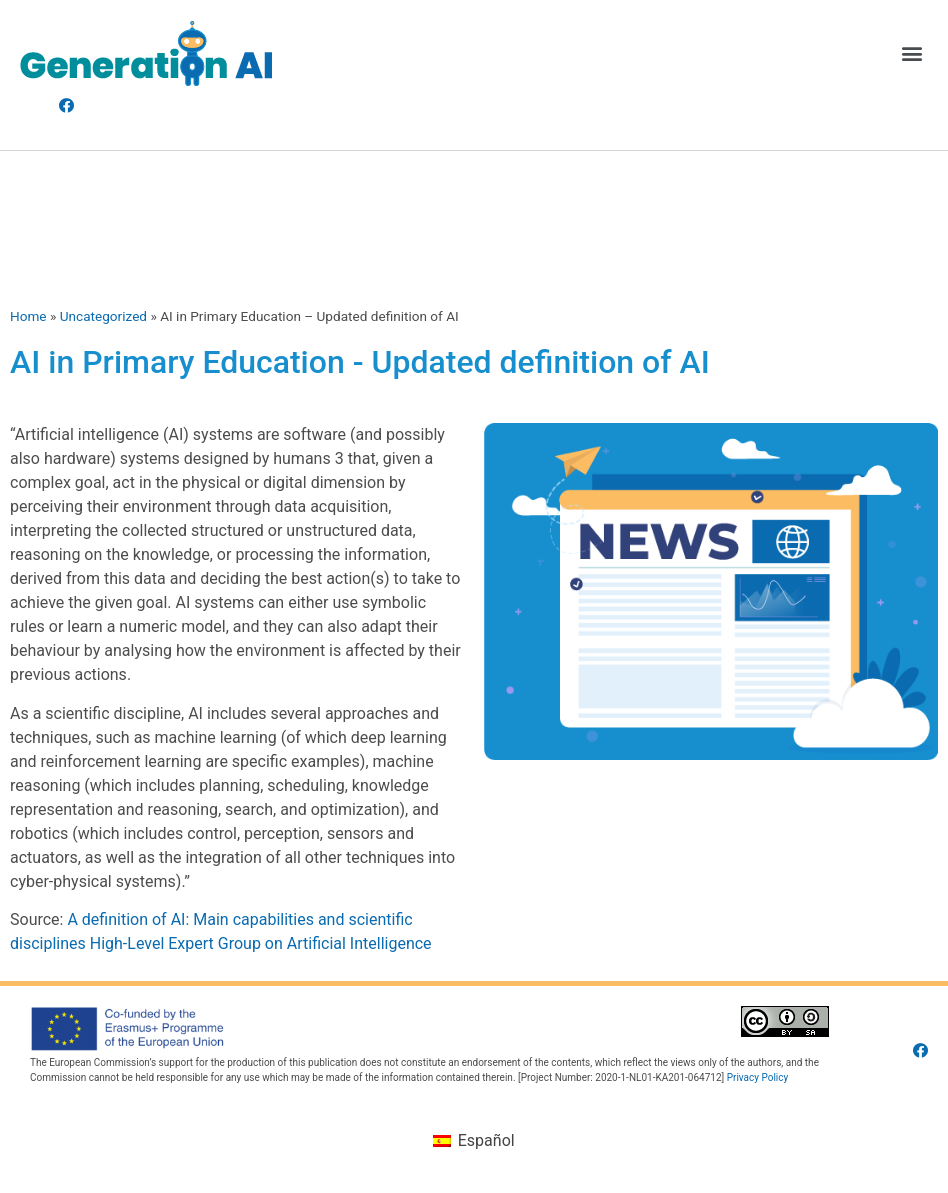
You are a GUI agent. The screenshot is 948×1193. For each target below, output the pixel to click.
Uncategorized (103, 316)
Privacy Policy (758, 1077)
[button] (911, 53)
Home (28, 316)
